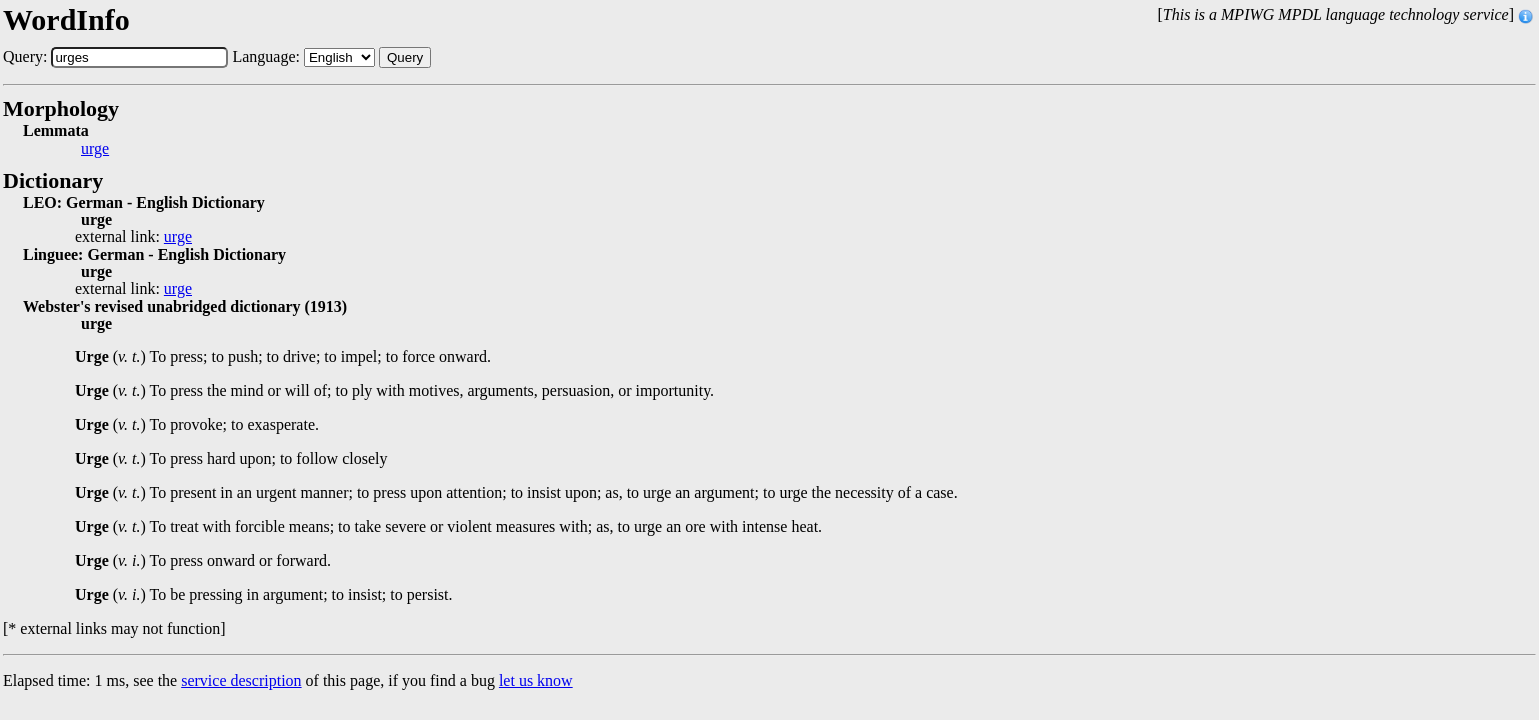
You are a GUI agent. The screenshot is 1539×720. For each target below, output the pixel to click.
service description (241, 680)
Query (405, 57)
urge (95, 149)
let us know (536, 680)
